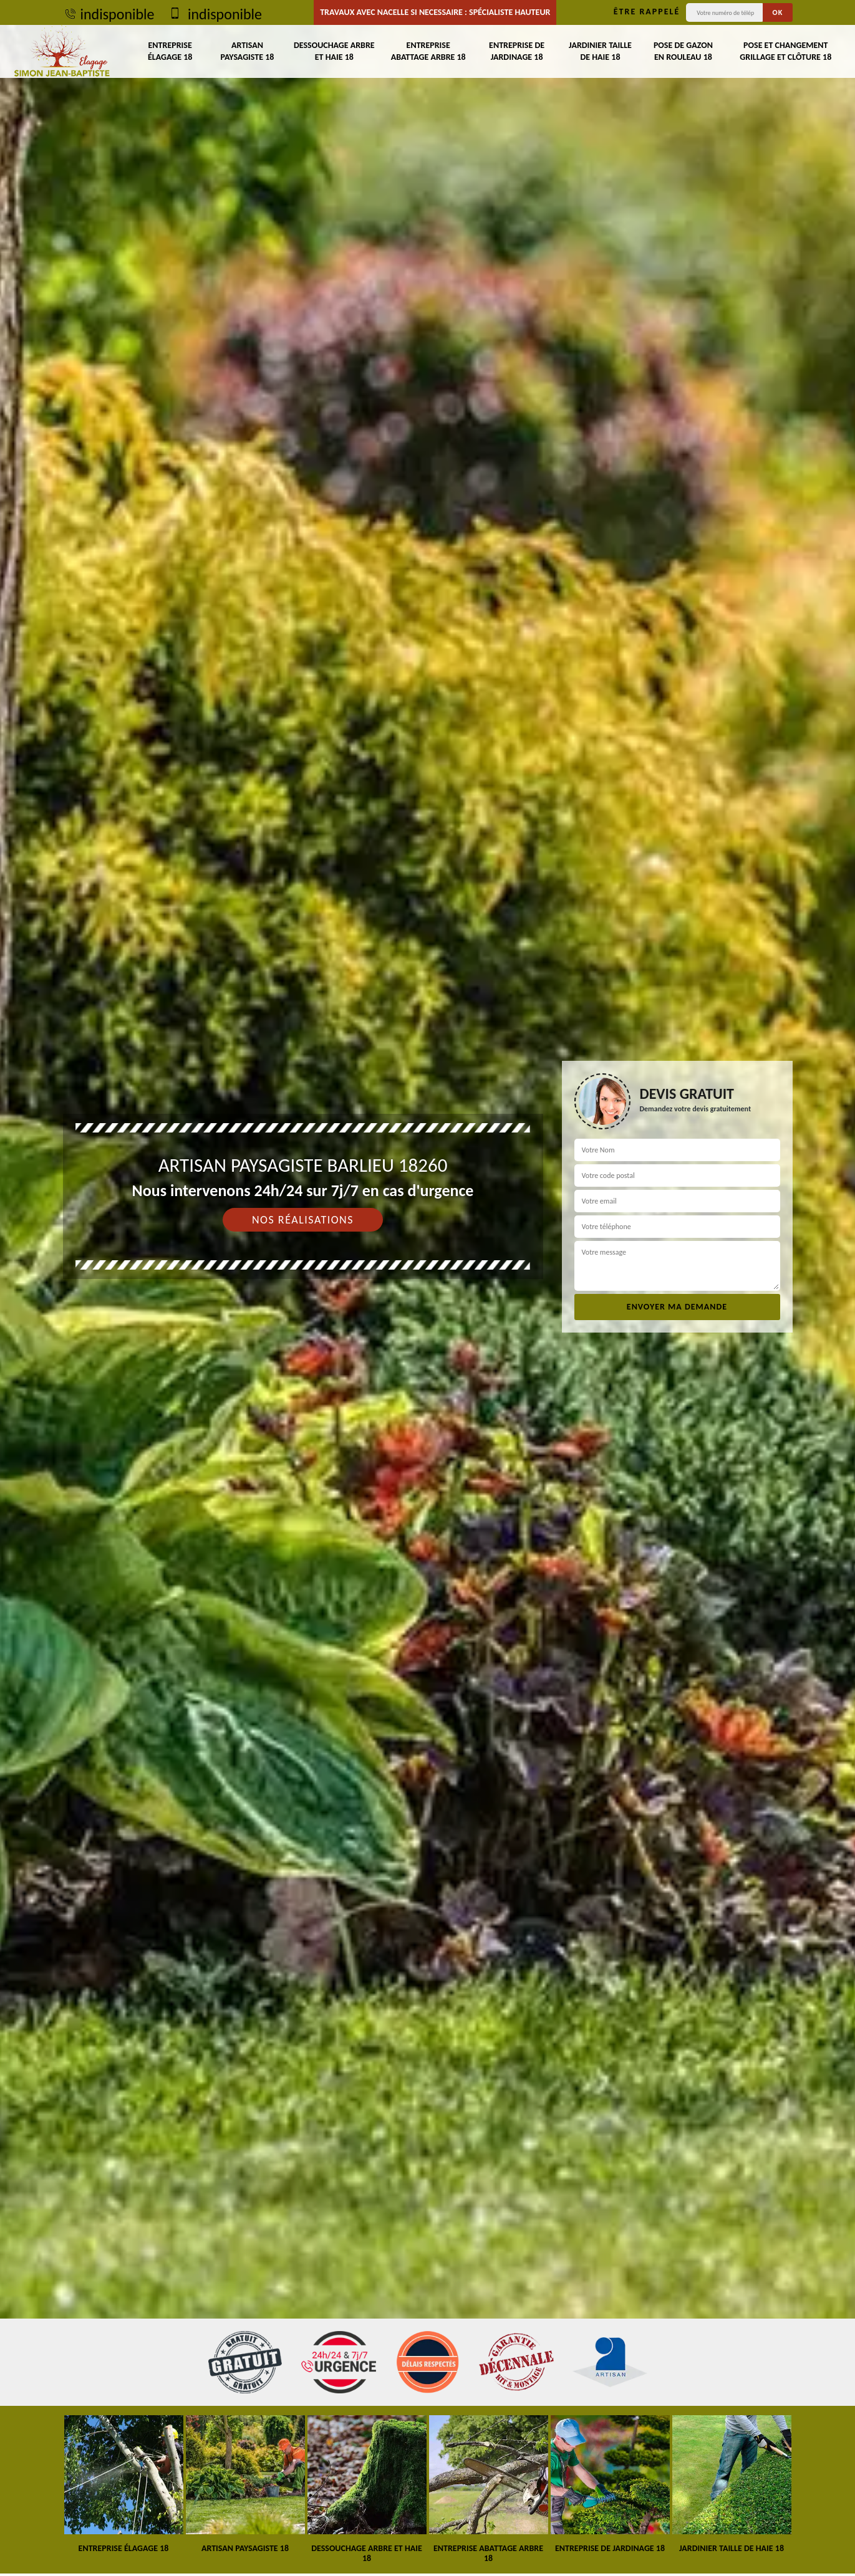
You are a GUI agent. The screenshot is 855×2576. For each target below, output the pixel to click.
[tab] (427, 1288)
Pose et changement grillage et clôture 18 (785, 51)
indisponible (109, 14)
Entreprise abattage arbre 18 (428, 51)
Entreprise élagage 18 (170, 51)
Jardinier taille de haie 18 (600, 51)
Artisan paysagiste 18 (247, 51)
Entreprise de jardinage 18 (516, 51)
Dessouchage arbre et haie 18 (334, 51)
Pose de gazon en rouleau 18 (683, 51)
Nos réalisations (303, 1220)
